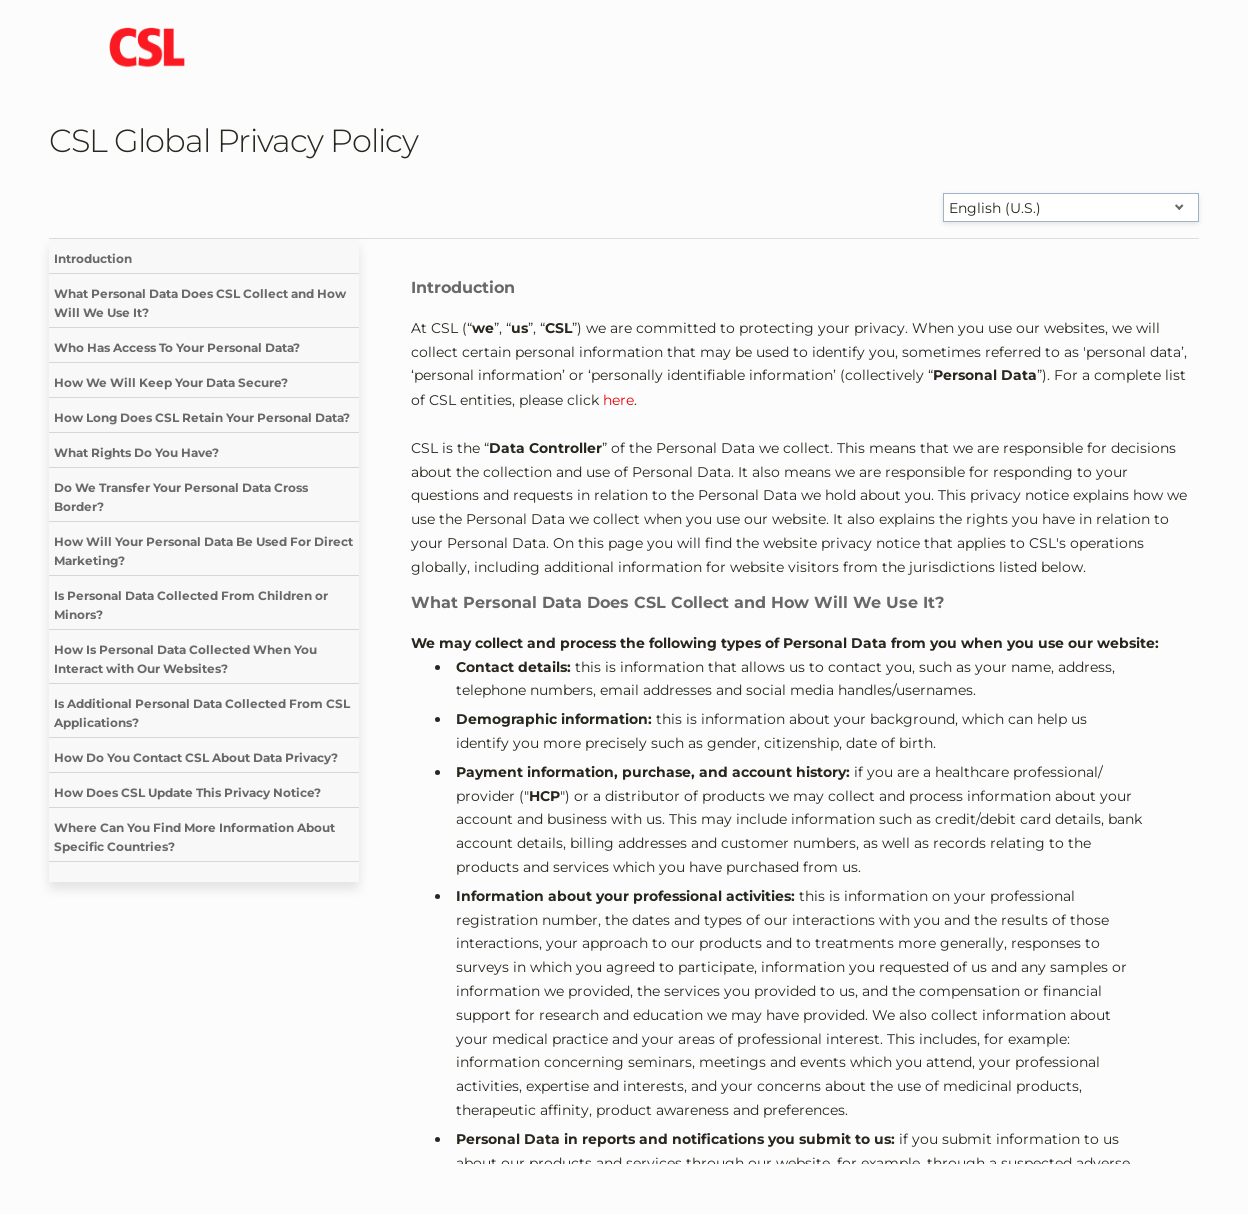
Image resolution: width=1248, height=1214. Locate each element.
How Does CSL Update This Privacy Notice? (187, 792)
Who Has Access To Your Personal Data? (177, 347)
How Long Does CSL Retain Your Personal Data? (202, 417)
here (618, 400)
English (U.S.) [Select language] (995, 208)
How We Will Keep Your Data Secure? (171, 382)
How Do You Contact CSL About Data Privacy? (196, 757)
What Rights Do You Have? (136, 452)
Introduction (93, 258)
